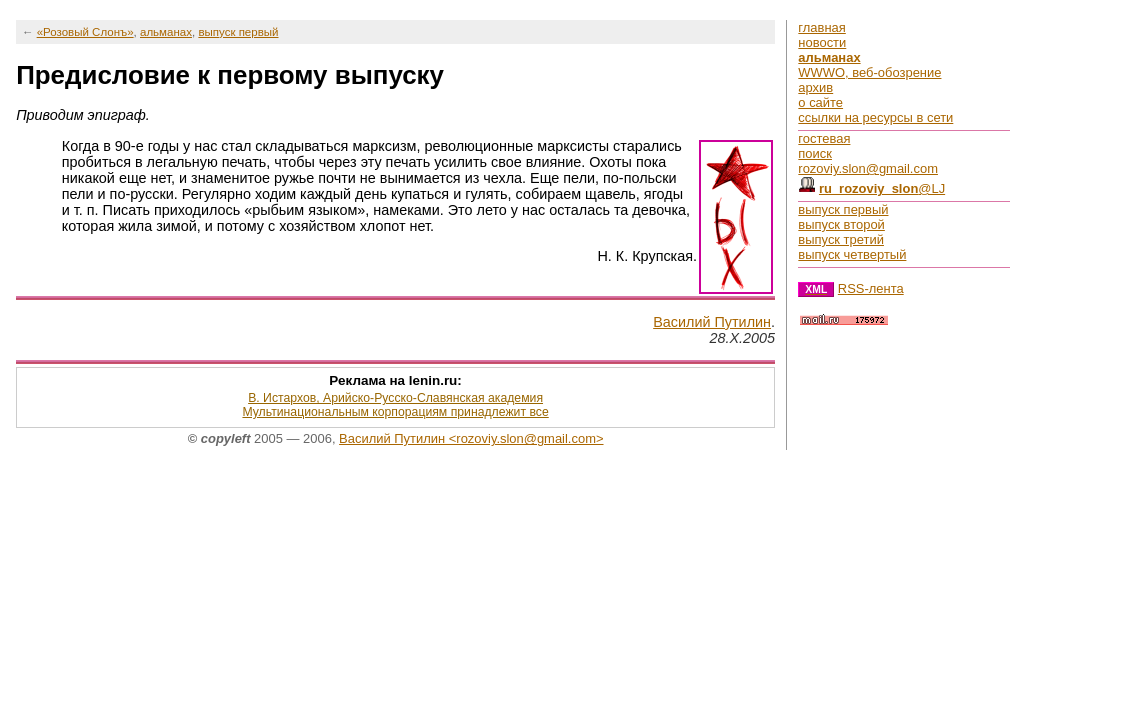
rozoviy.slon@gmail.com (868, 168)
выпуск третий (841, 239)
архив (815, 87)
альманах (166, 32)
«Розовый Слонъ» (85, 32)
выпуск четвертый (852, 254)
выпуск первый (238, 32)
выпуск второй (841, 224)
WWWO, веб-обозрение (869, 72)
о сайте (820, 102)
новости (822, 42)
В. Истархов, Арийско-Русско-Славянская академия (395, 398)
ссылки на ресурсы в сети (875, 117)
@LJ (882, 188)
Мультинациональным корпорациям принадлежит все (395, 412)
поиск (815, 153)
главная (821, 27)
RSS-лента (871, 288)
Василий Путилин (712, 322)
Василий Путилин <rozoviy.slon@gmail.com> (471, 438)
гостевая (824, 138)
